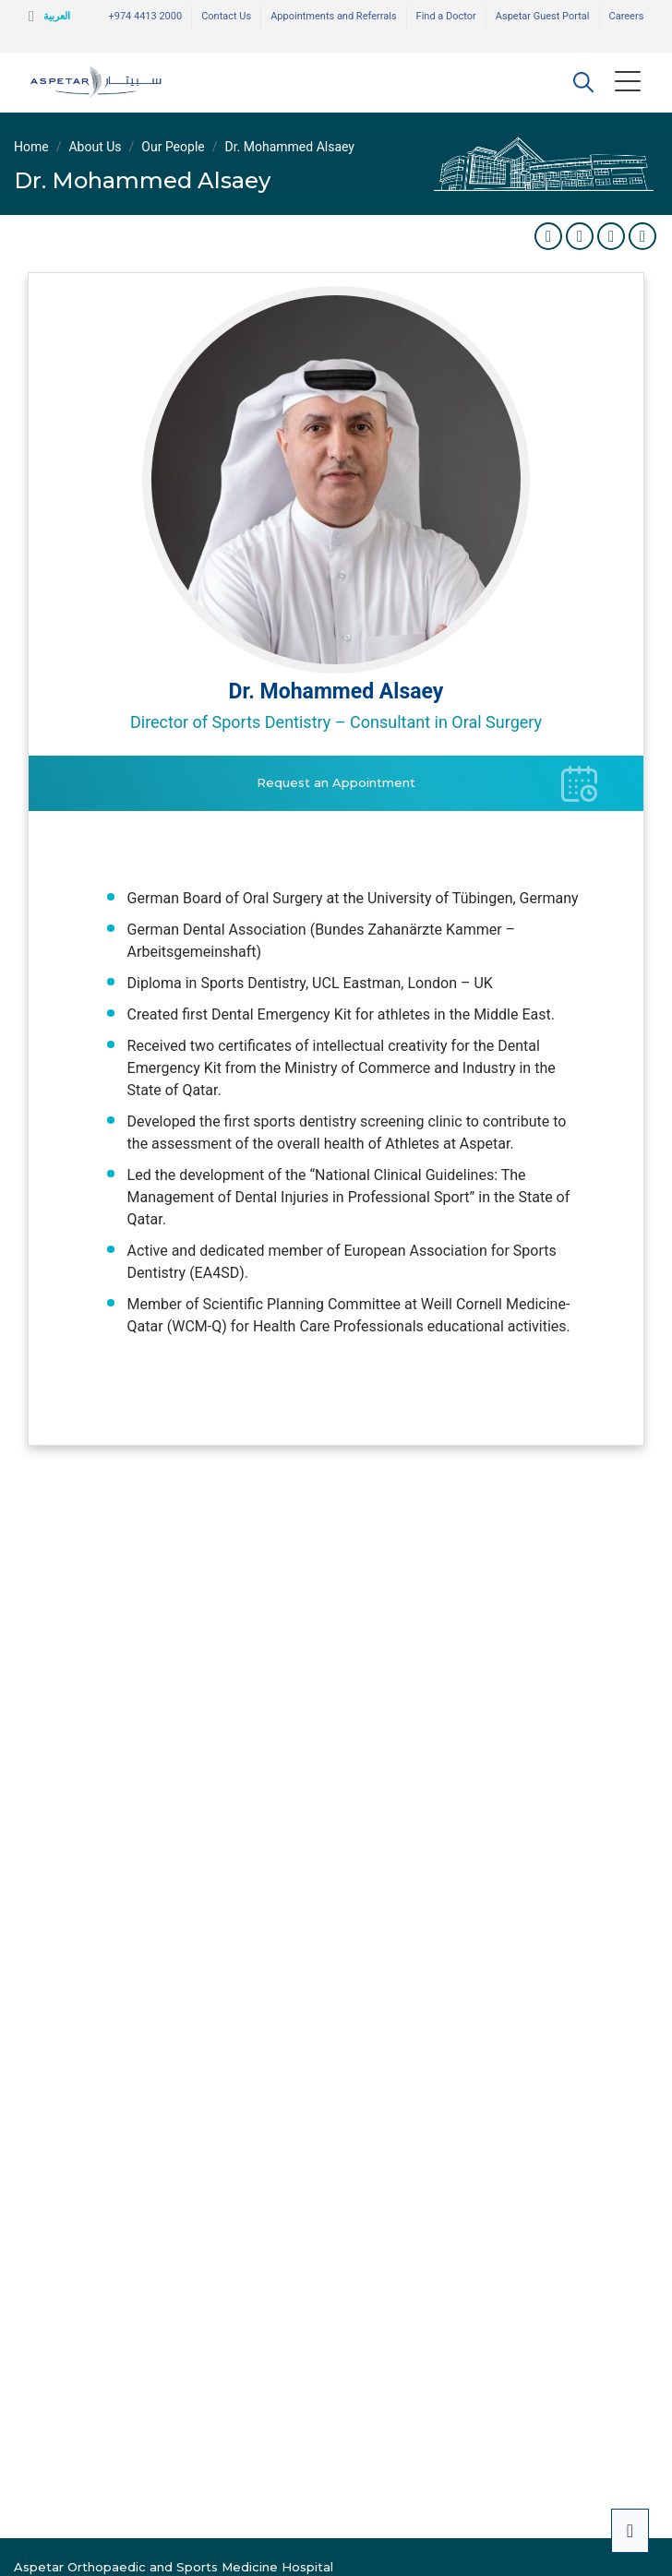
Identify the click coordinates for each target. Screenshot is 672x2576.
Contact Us (226, 16)
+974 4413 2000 (145, 16)
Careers (626, 16)
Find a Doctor (446, 16)
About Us (94, 146)
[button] (583, 82)
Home (31, 146)
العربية (56, 16)
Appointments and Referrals (333, 16)
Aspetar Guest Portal (543, 16)
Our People (172, 146)
